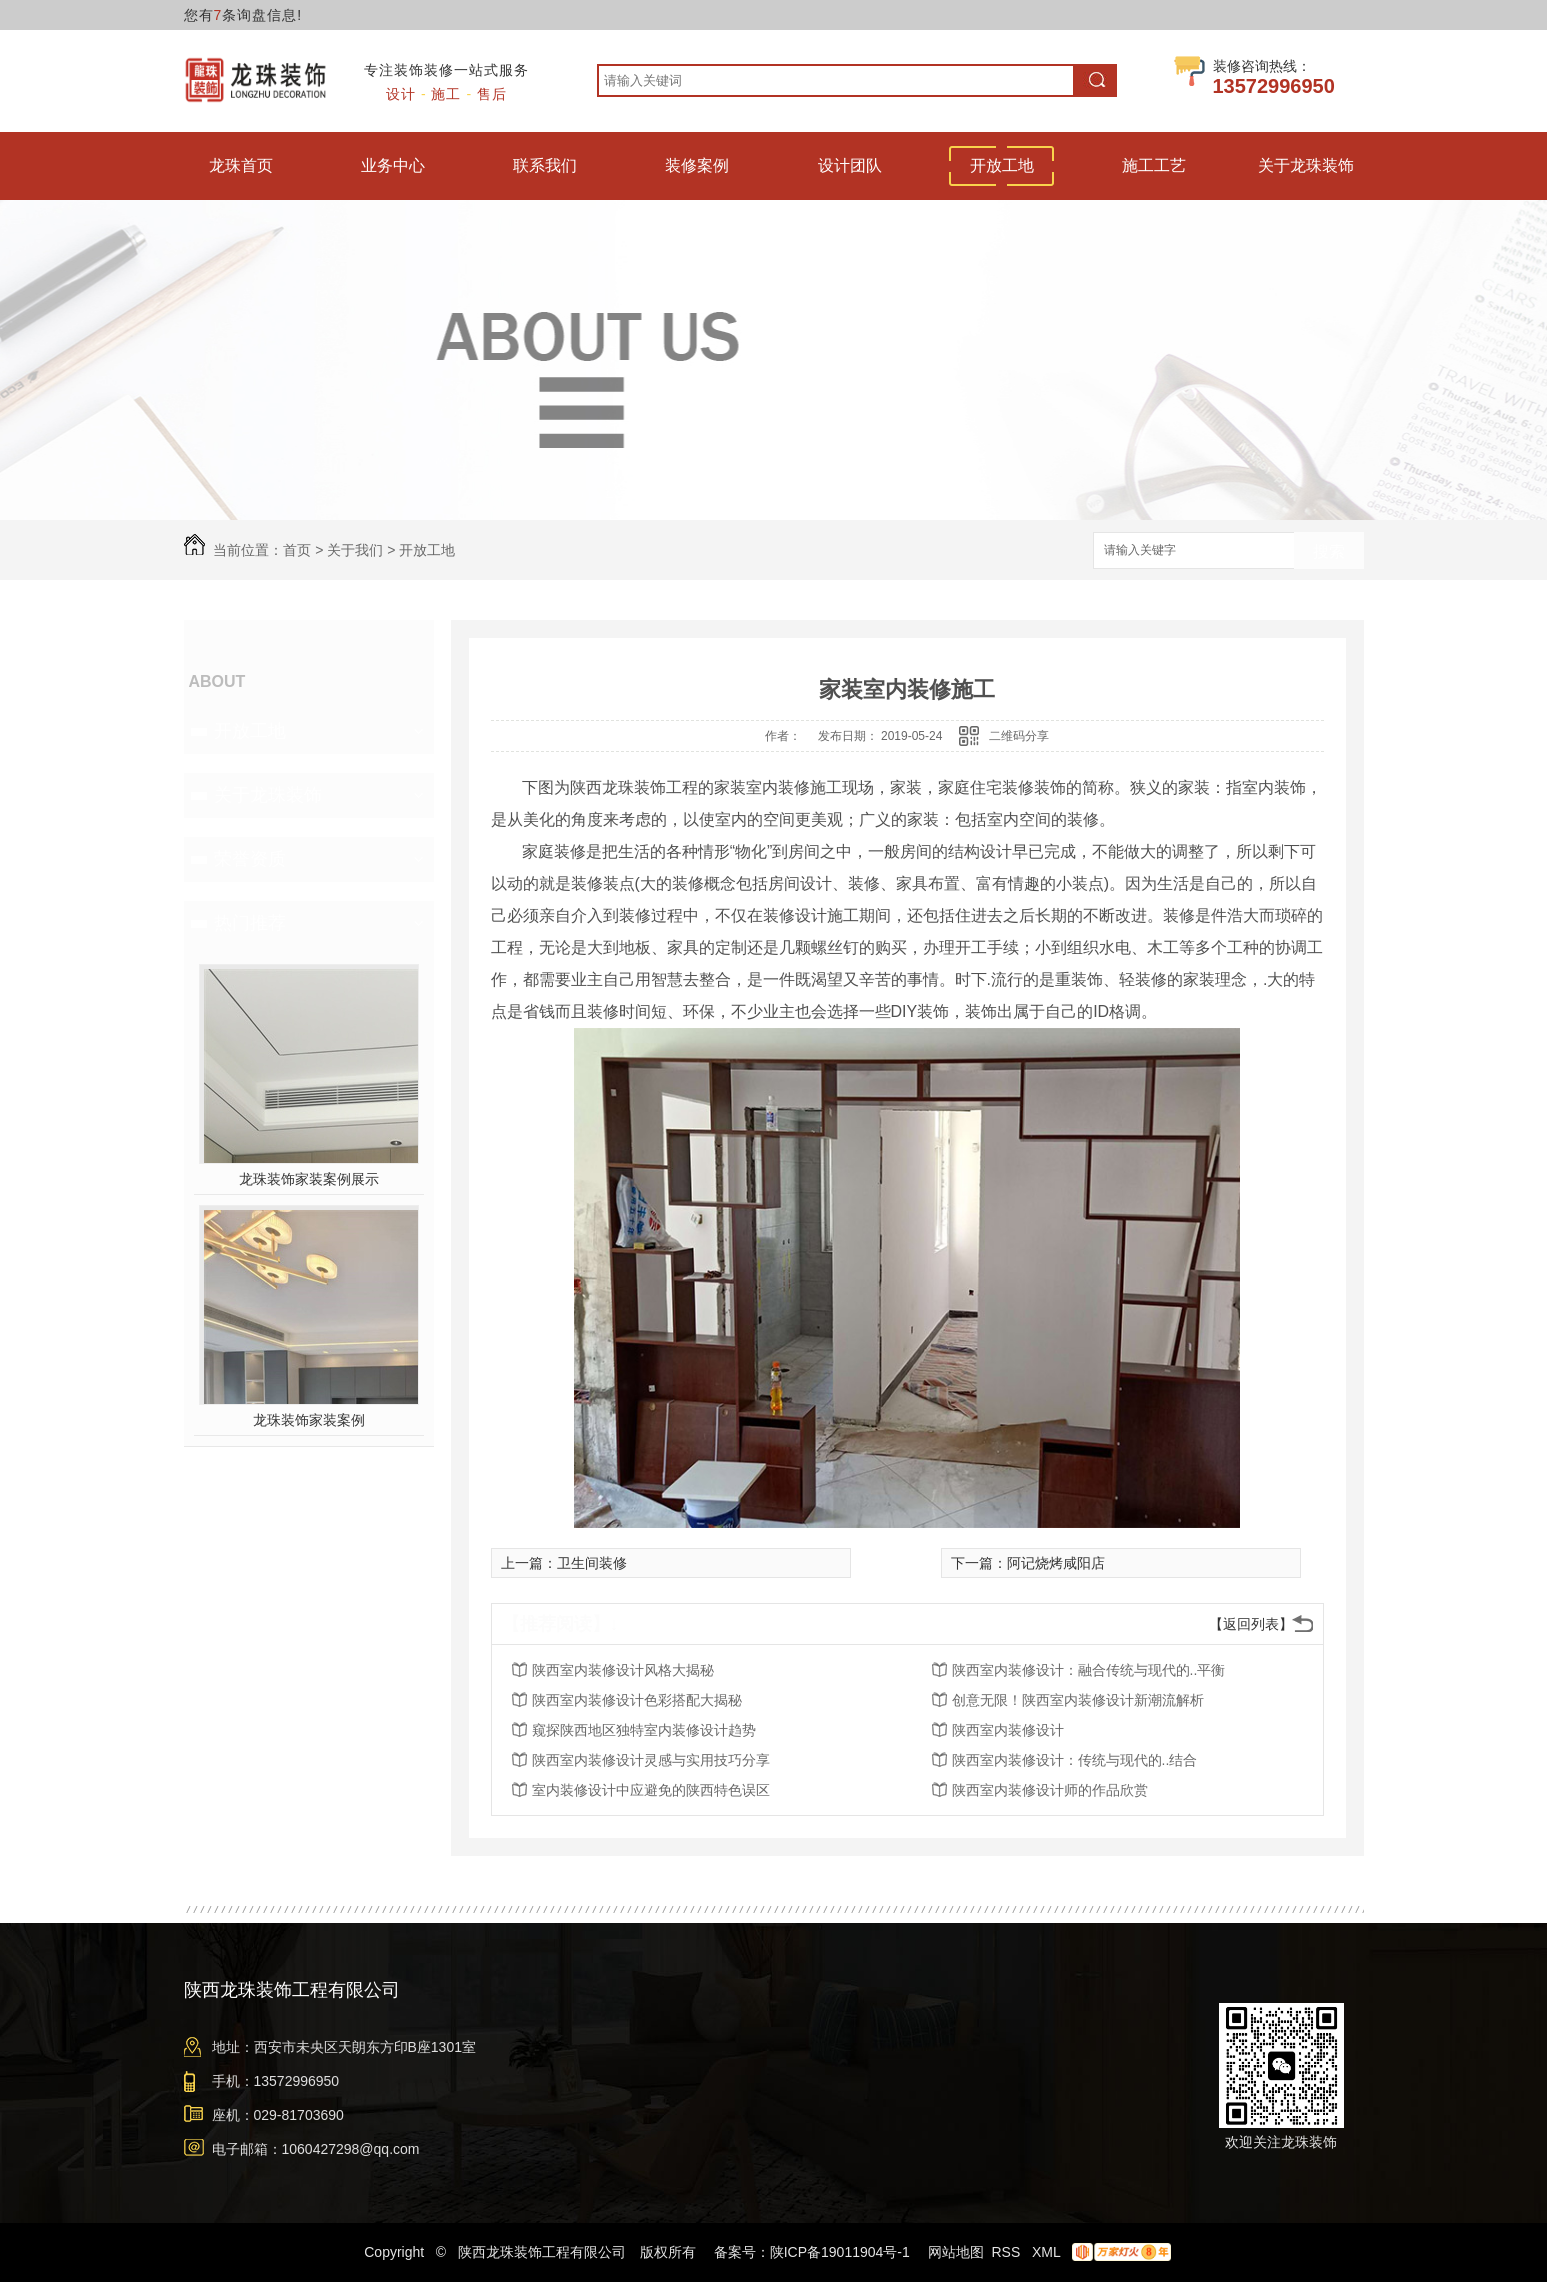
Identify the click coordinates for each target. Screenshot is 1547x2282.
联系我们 (545, 165)
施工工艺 (1154, 165)
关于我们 (355, 550)
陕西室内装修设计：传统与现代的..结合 (1075, 1760)
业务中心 (393, 165)
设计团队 (850, 165)
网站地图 (956, 2252)
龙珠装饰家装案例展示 (309, 1179)
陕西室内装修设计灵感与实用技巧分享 (651, 1760)
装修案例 (697, 165)
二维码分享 (1019, 736)
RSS (1007, 2252)
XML (1048, 2252)
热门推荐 (250, 923)
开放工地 (1002, 165)
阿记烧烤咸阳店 (1056, 1563)
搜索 (1329, 551)
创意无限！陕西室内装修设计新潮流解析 (1078, 1700)
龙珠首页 (241, 165)
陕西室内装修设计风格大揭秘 (623, 1670)
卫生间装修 (592, 1563)
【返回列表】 (1251, 1624)
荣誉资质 (250, 859)
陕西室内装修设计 (1008, 1730)
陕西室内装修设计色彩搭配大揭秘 (637, 1700)
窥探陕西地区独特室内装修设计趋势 (644, 1730)
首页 (297, 550)
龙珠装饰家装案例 (309, 1420)
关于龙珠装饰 (1306, 165)
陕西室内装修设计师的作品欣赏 (1050, 1790)
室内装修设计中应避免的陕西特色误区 (651, 1790)
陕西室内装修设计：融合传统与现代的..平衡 (1089, 1670)
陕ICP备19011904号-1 (840, 2252)
